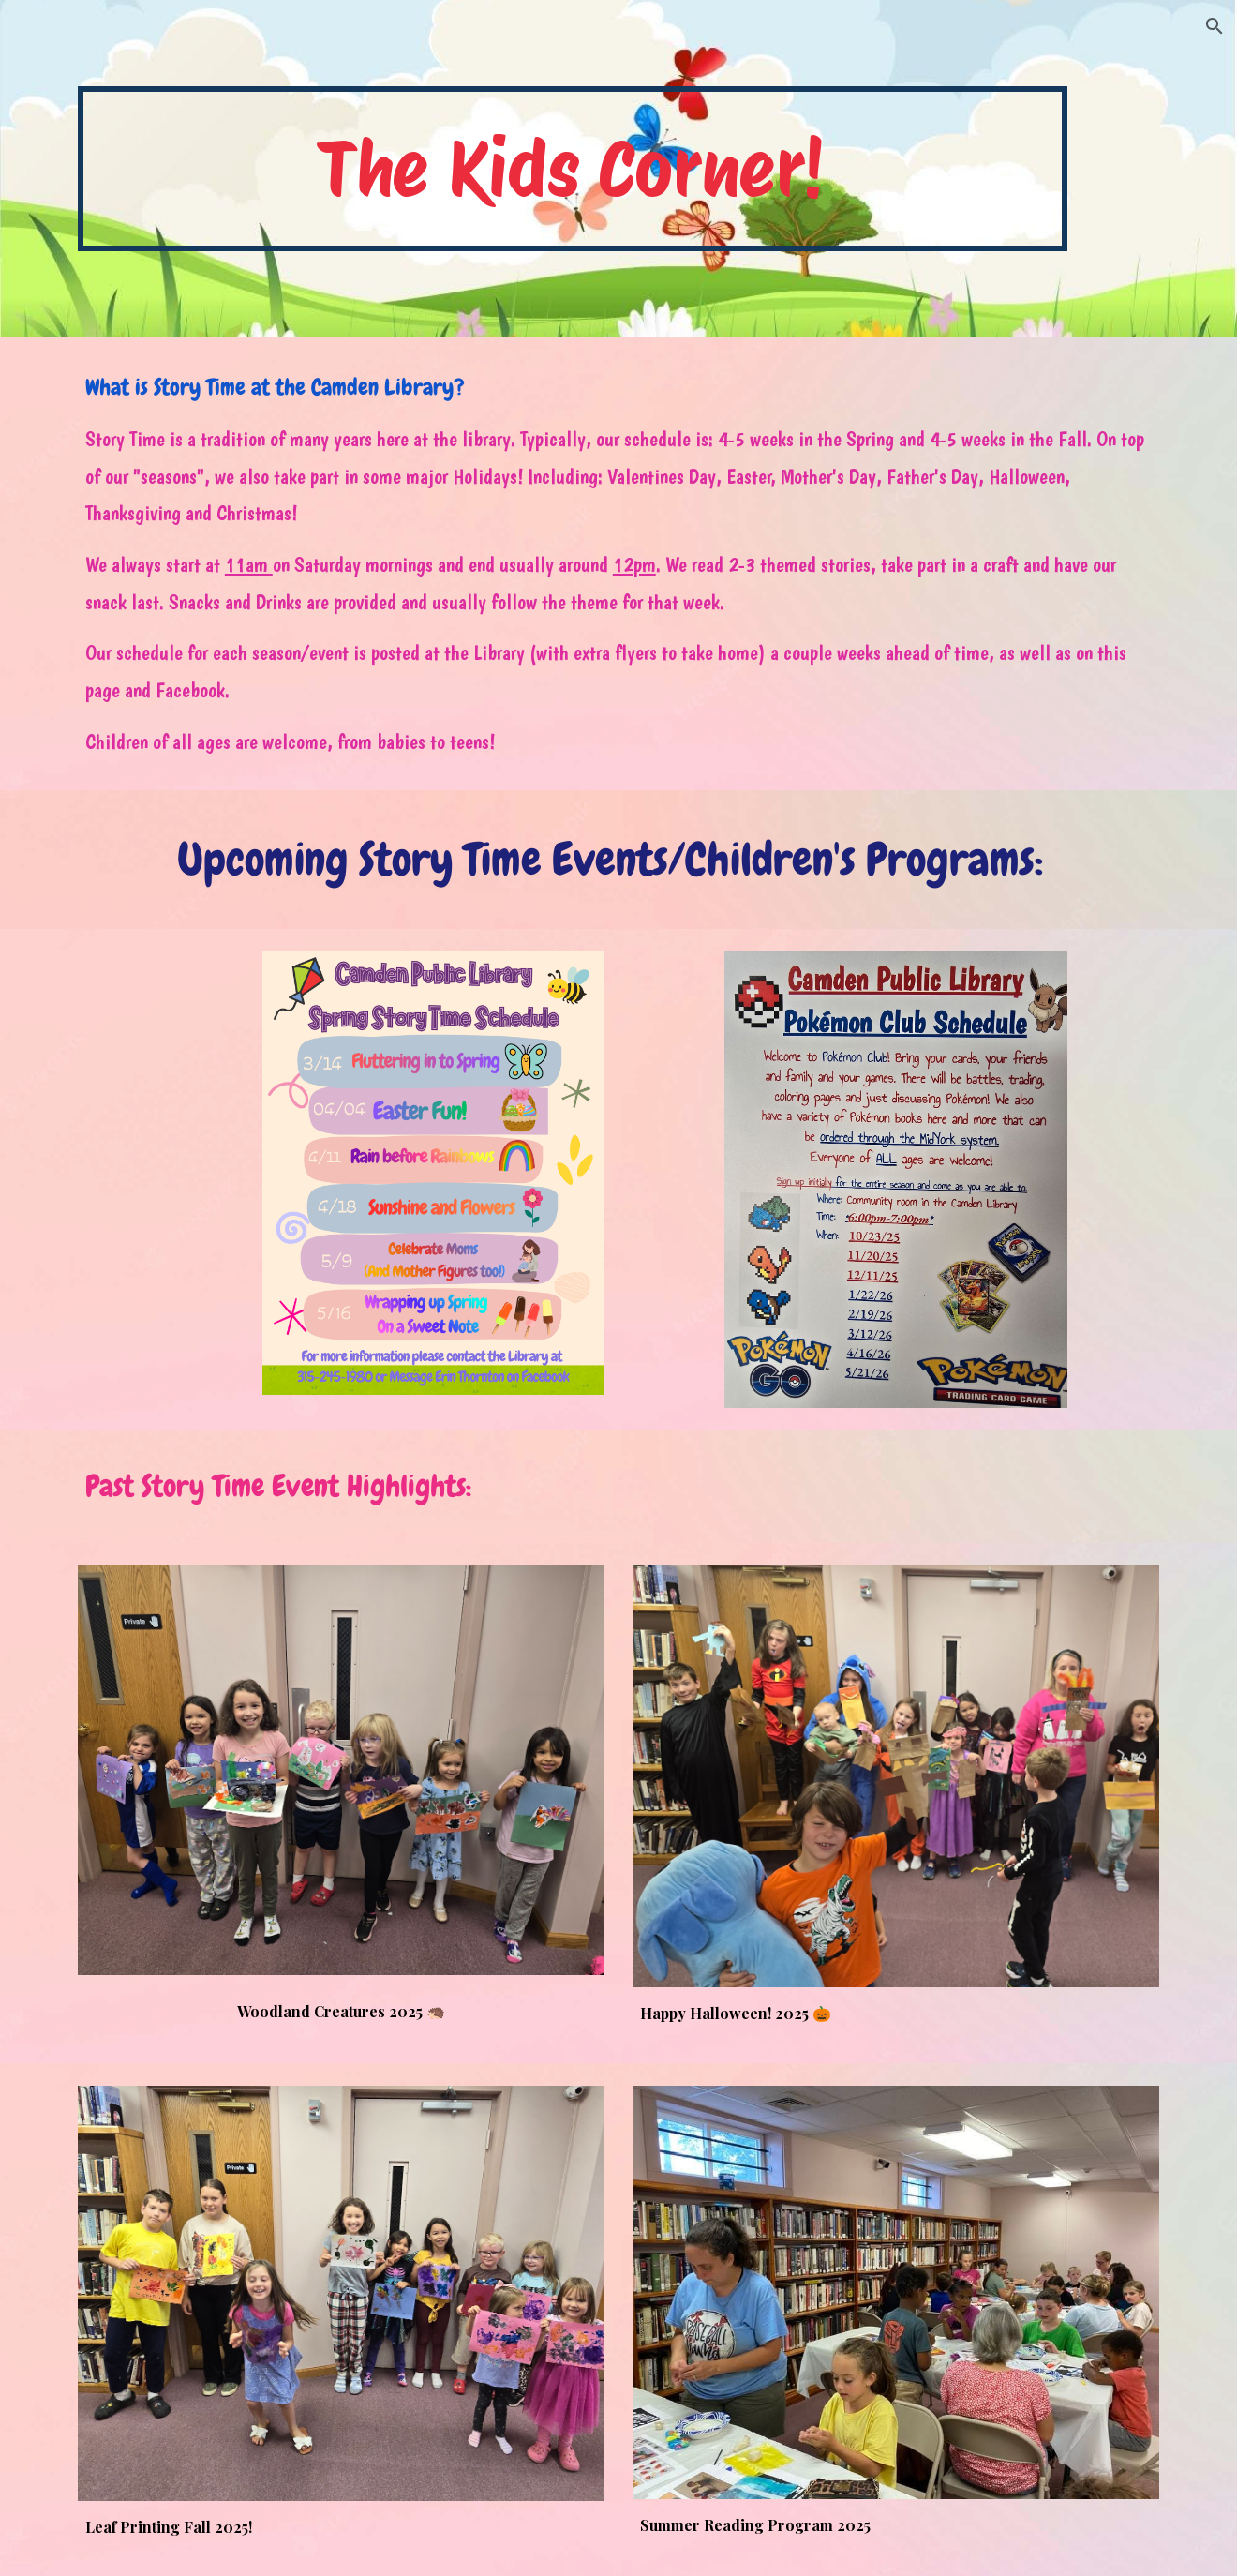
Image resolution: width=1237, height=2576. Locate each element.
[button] (1214, 26)
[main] (572, 169)
